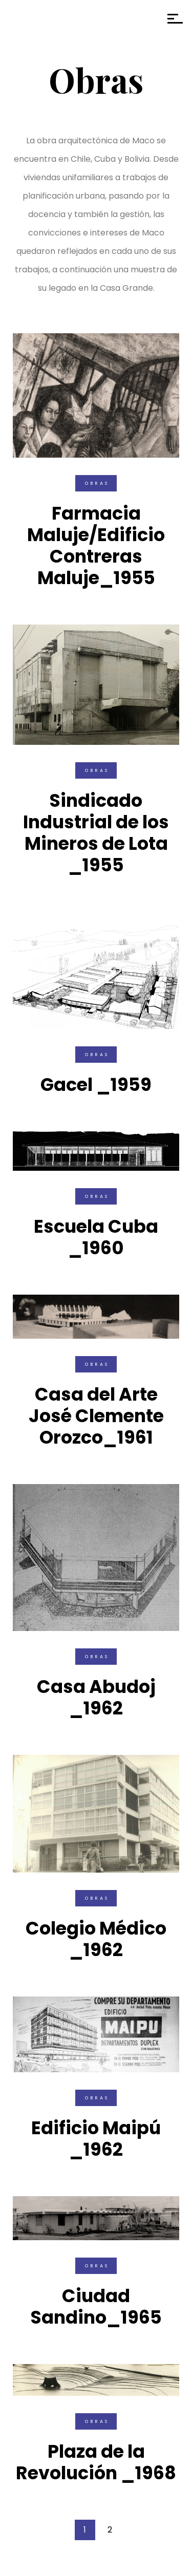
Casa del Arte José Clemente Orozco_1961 (96, 1416)
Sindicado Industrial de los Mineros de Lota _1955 (96, 832)
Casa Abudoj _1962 (96, 1697)
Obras (97, 483)
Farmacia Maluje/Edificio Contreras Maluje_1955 (96, 545)
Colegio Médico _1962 (96, 1939)
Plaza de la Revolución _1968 (96, 2462)
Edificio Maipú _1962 (96, 2138)
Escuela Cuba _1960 (96, 1237)
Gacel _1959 (96, 1084)
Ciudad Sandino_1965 (96, 2306)
